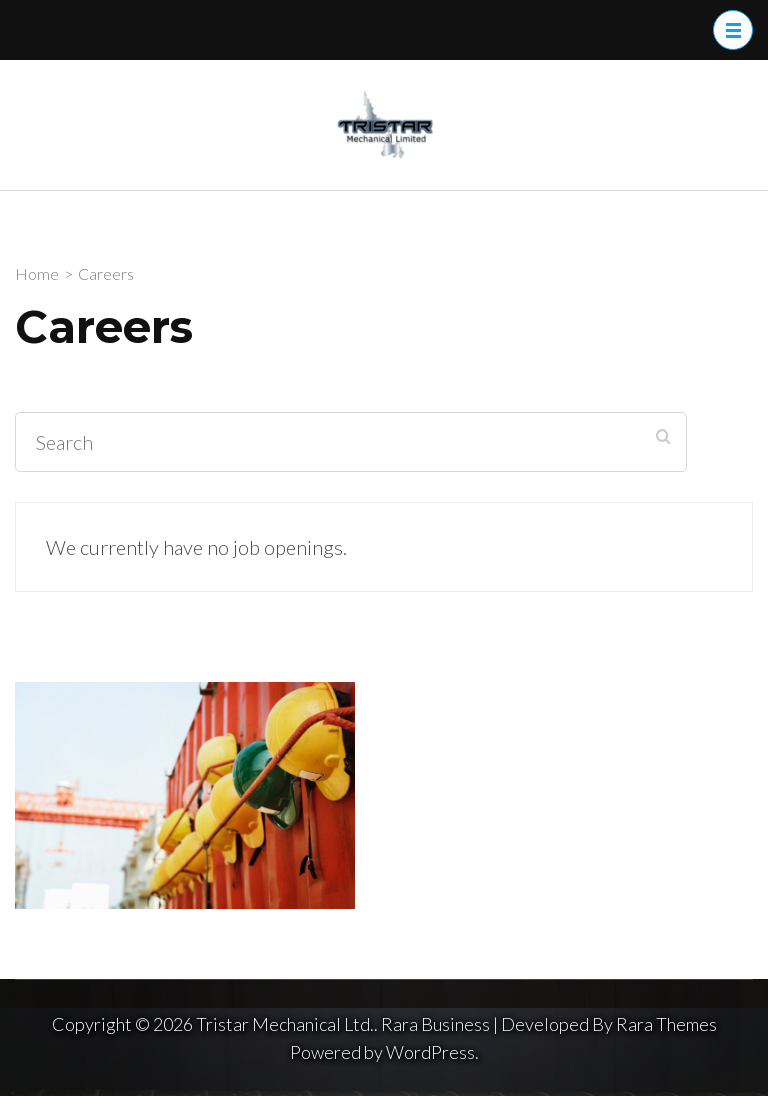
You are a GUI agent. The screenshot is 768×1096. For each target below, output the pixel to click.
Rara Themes (666, 1024)
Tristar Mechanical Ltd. (285, 1024)
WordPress (430, 1052)
